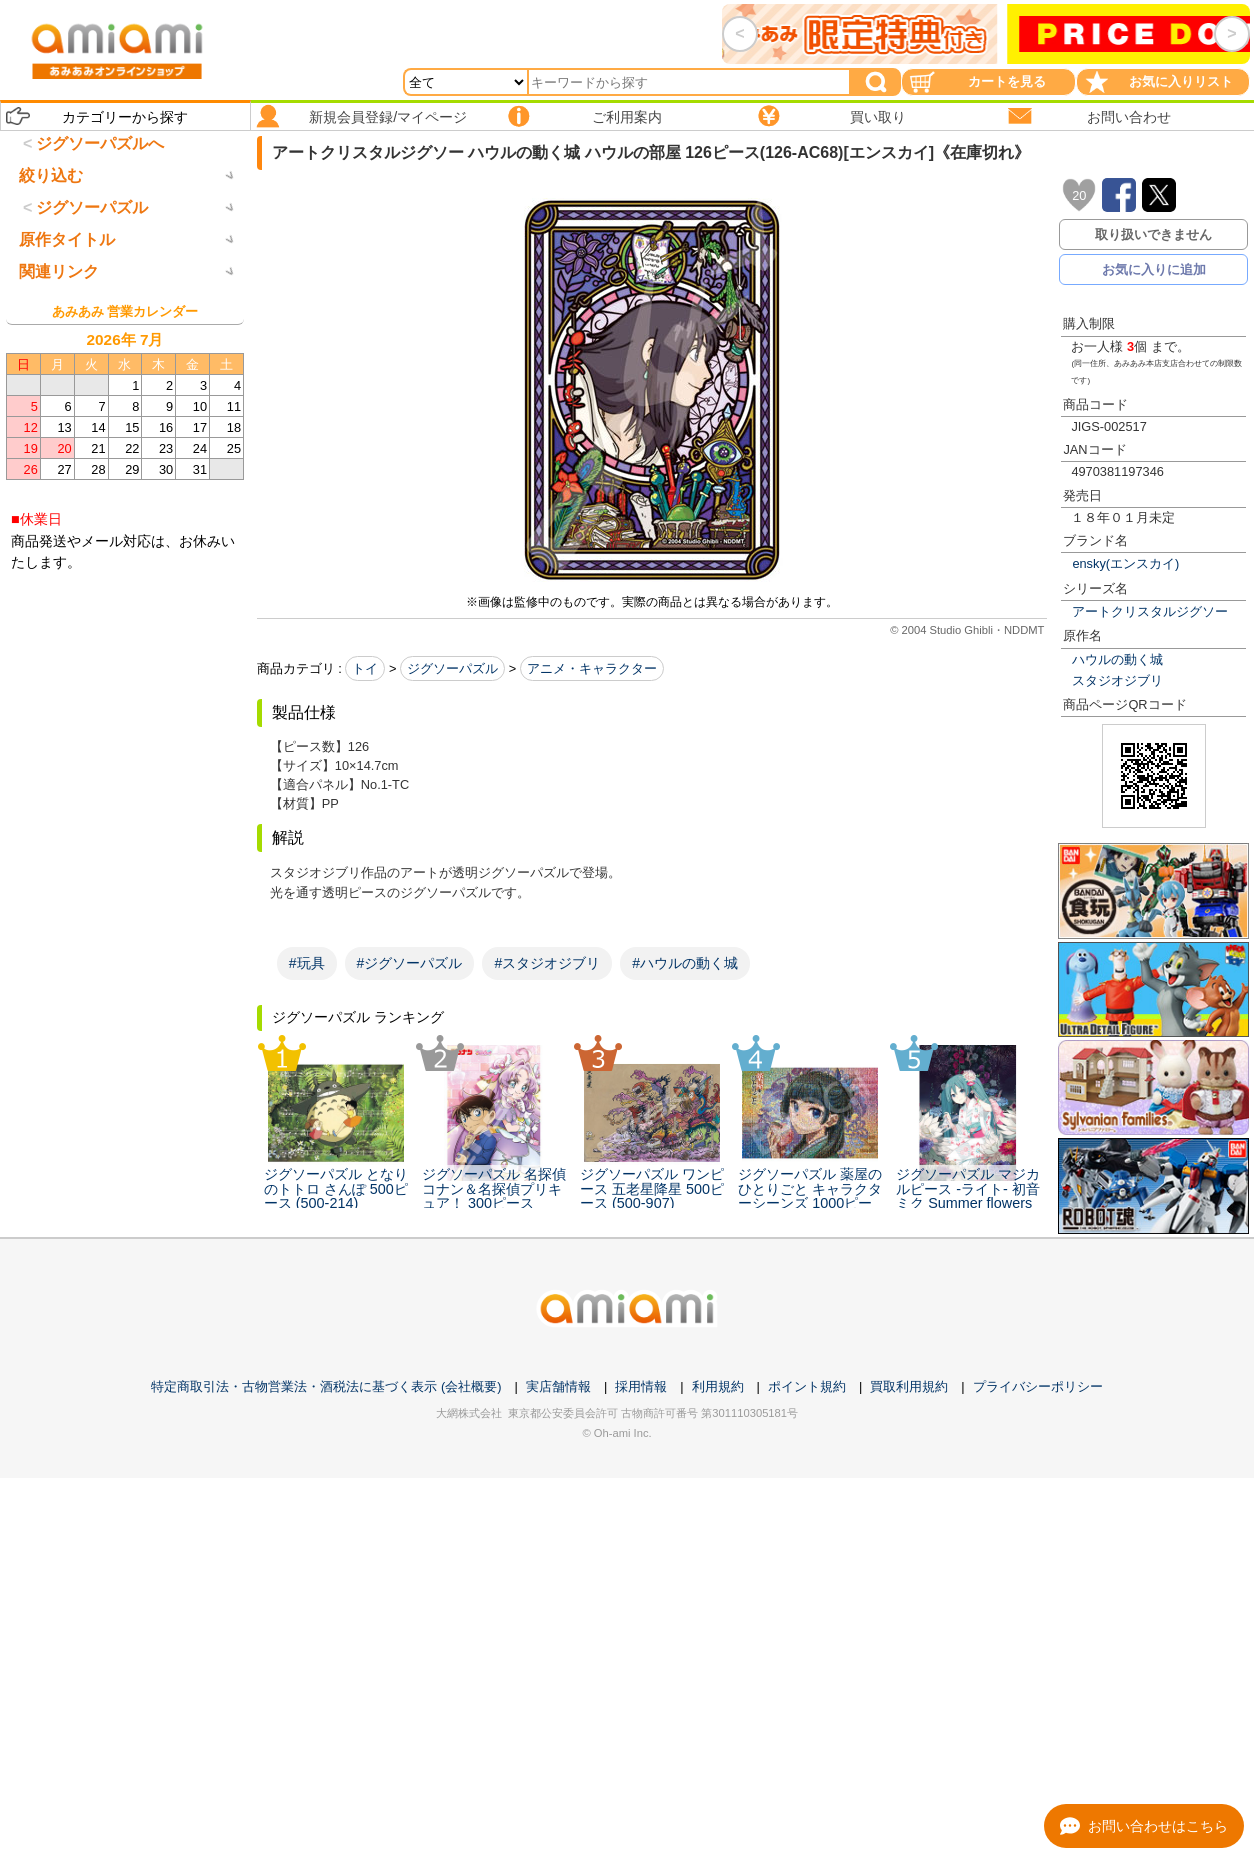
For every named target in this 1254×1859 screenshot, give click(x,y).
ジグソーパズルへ (100, 143)
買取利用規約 (909, 1386)
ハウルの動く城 (1117, 659)
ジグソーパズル (452, 668)
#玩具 (307, 963)
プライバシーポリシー (1038, 1386)
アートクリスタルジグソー (1150, 611)
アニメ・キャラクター (592, 668)
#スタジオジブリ (547, 963)
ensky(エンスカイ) (1125, 563)
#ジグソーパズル (410, 963)
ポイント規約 (807, 1386)
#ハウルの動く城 (685, 963)
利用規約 (718, 1386)
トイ (365, 668)
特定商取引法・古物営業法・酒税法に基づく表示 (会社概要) (326, 1386)
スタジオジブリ (1117, 680)
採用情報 (641, 1386)
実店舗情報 (558, 1386)
